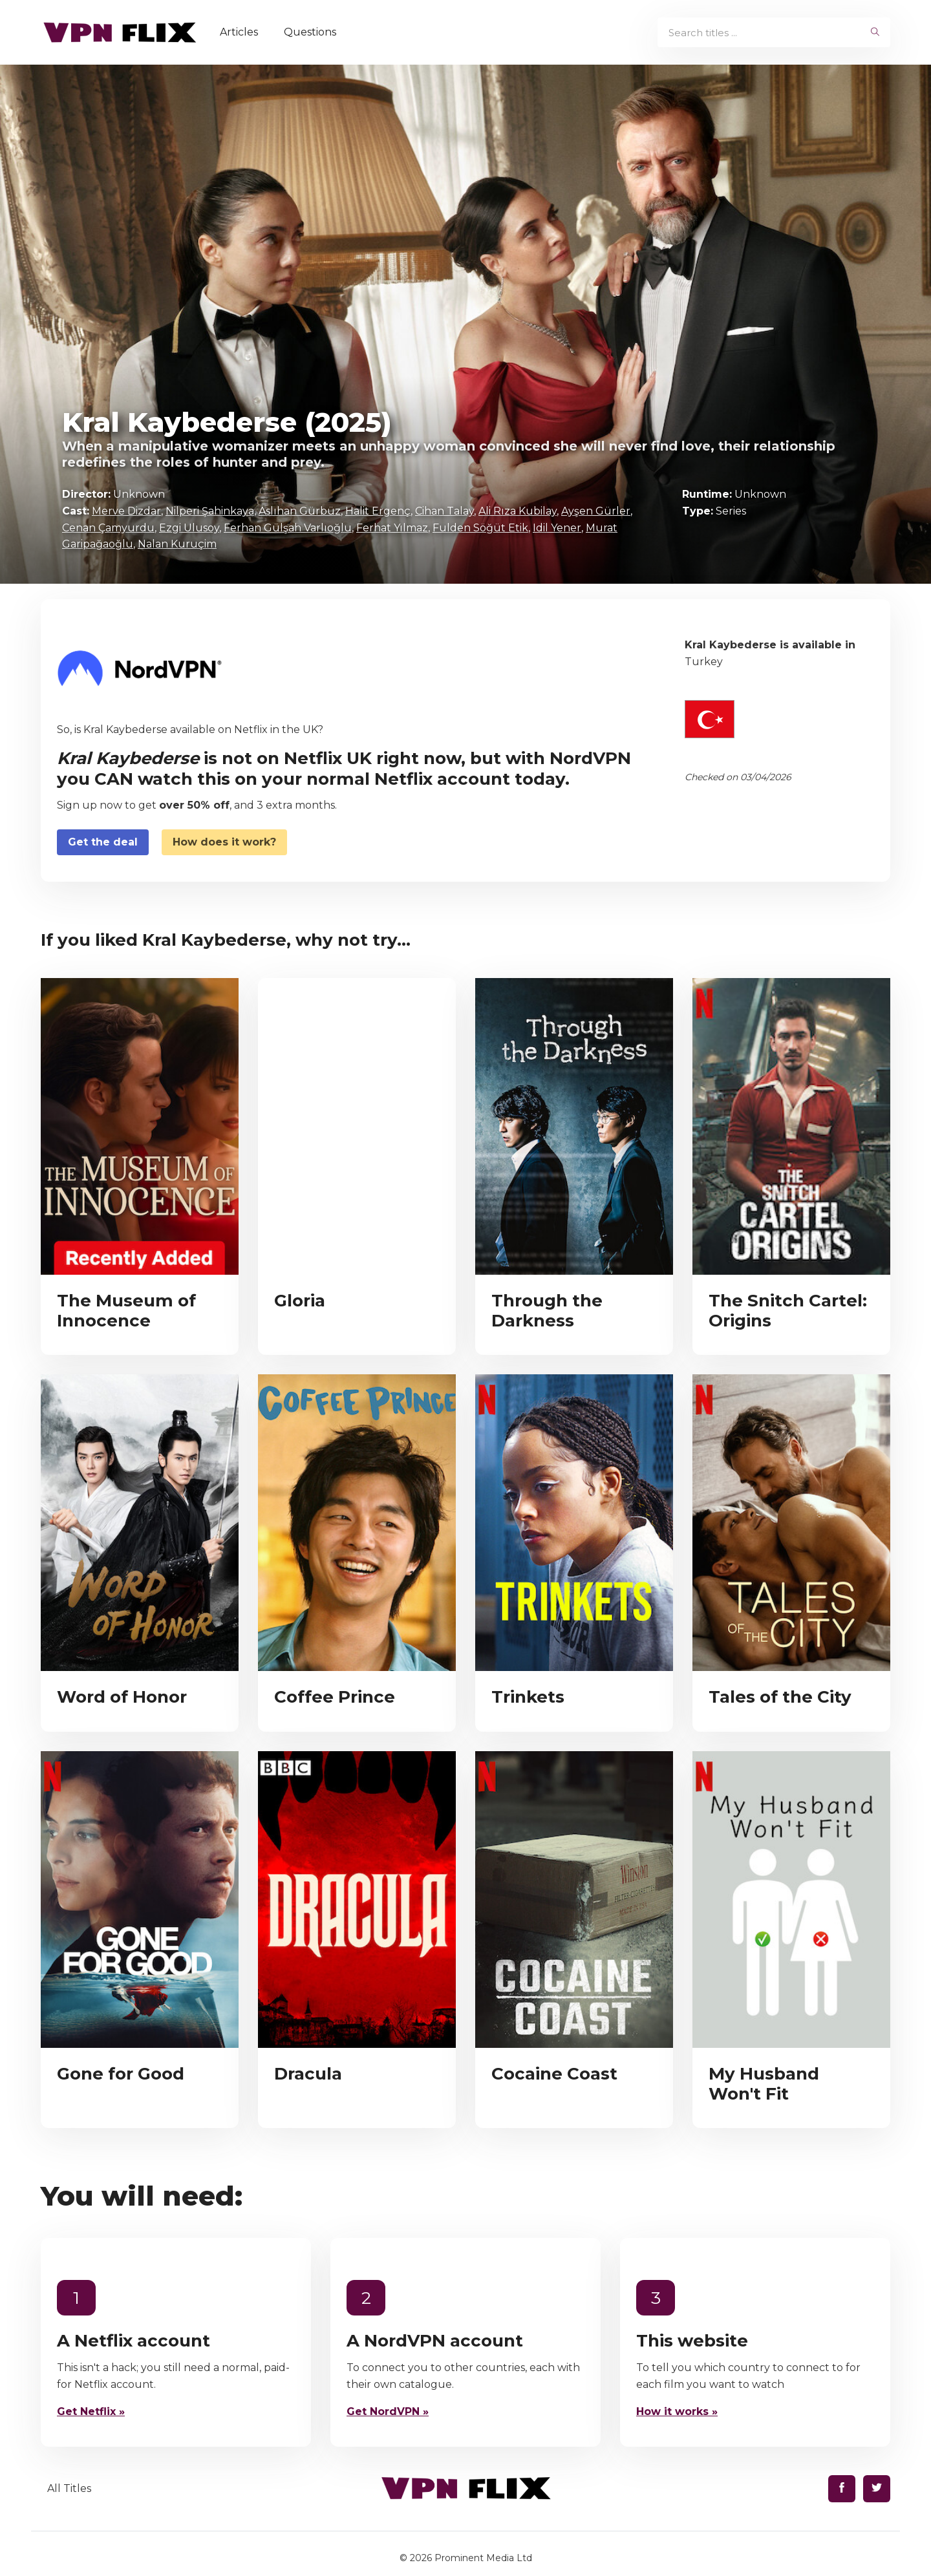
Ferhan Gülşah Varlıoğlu (288, 528)
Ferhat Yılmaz (392, 528)
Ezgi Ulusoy (189, 528)
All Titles (69, 2488)
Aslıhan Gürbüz (300, 511)
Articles (240, 32)
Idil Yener (557, 528)
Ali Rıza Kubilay (517, 511)
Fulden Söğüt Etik (480, 528)
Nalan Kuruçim (177, 544)
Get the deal (103, 842)
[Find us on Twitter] (876, 2488)
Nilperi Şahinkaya (210, 511)
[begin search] (875, 32)
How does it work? (224, 842)
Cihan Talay (444, 511)
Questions (311, 32)
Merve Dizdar (126, 511)
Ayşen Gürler (595, 511)
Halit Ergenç (378, 511)
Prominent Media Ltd (483, 2558)
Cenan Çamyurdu (108, 528)
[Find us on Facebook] (841, 2488)
